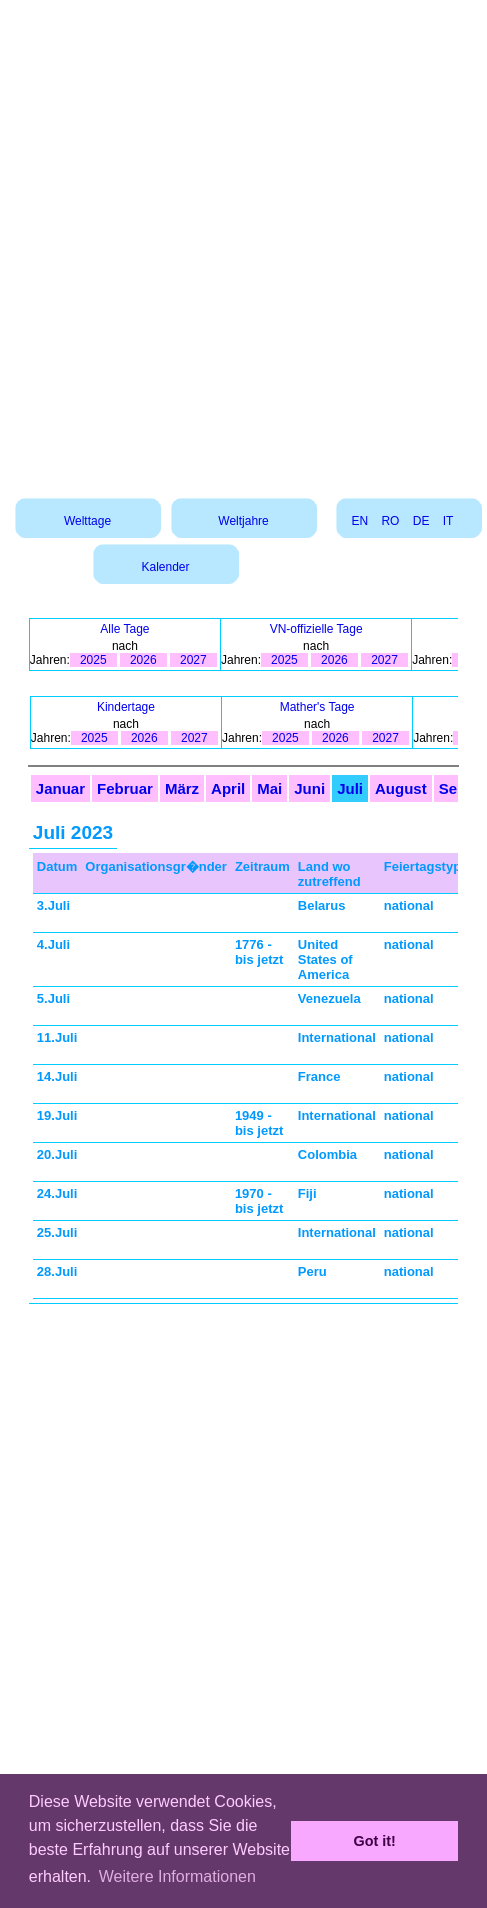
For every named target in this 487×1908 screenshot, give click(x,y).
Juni (309, 788)
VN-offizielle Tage (316, 629)
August (401, 788)
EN (359, 521)
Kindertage (126, 707)
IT (448, 521)
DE (421, 521)
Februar (125, 788)
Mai (269, 788)
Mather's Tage (317, 707)
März (182, 788)
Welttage (87, 521)
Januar (60, 788)
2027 (193, 660)
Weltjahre (243, 521)
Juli (350, 788)
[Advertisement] (242, 242)
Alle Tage (124, 629)
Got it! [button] (375, 1841)
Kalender (165, 567)
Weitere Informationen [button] (177, 1876)
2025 (93, 660)
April (228, 788)
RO (390, 521)
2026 (143, 660)
